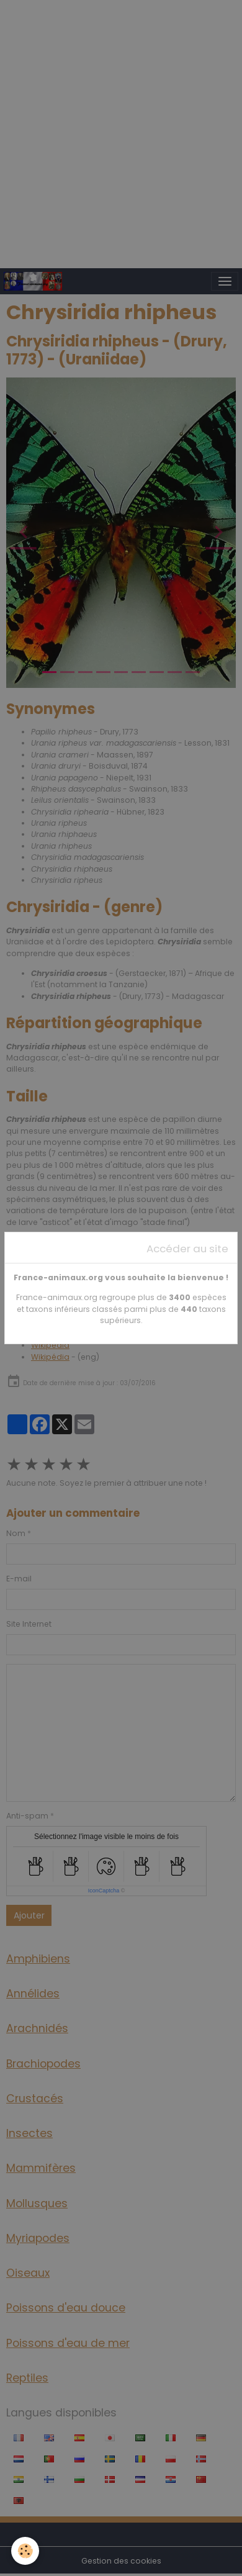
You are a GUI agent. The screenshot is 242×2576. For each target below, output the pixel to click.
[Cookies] (25, 2551)
